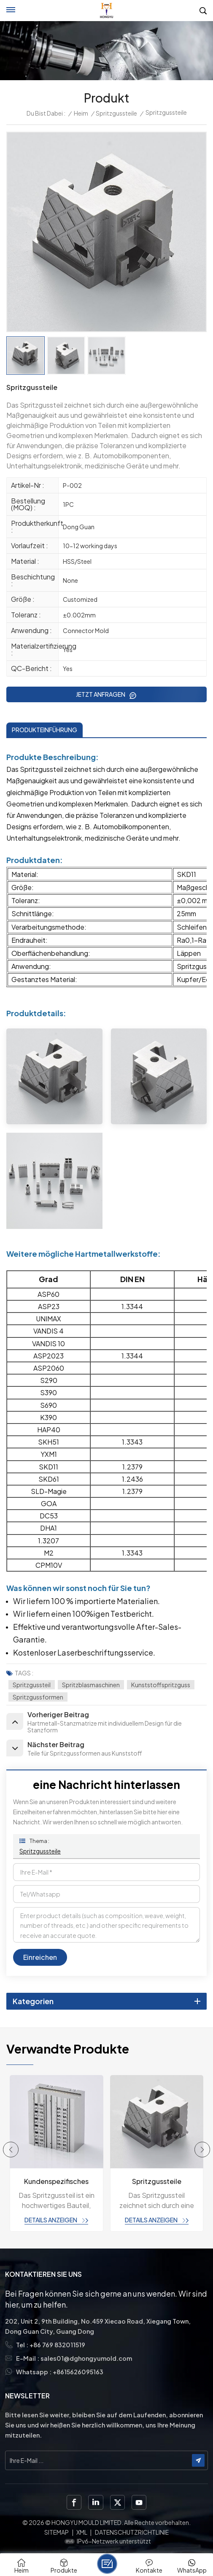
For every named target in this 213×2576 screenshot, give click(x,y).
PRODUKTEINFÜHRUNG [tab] (44, 729)
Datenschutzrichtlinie (132, 2532)
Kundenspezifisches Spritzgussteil (56, 2181)
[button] (11, 2149)
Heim (81, 113)
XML (81, 2532)
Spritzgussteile (116, 113)
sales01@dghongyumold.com (86, 2358)
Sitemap (56, 2532)
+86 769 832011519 (57, 2345)
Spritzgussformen (38, 1697)
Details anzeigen (51, 2220)
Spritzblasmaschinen (91, 1684)
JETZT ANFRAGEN (101, 694)
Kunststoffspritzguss (160, 1684)
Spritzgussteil (32, 1684)
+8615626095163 (78, 2372)
